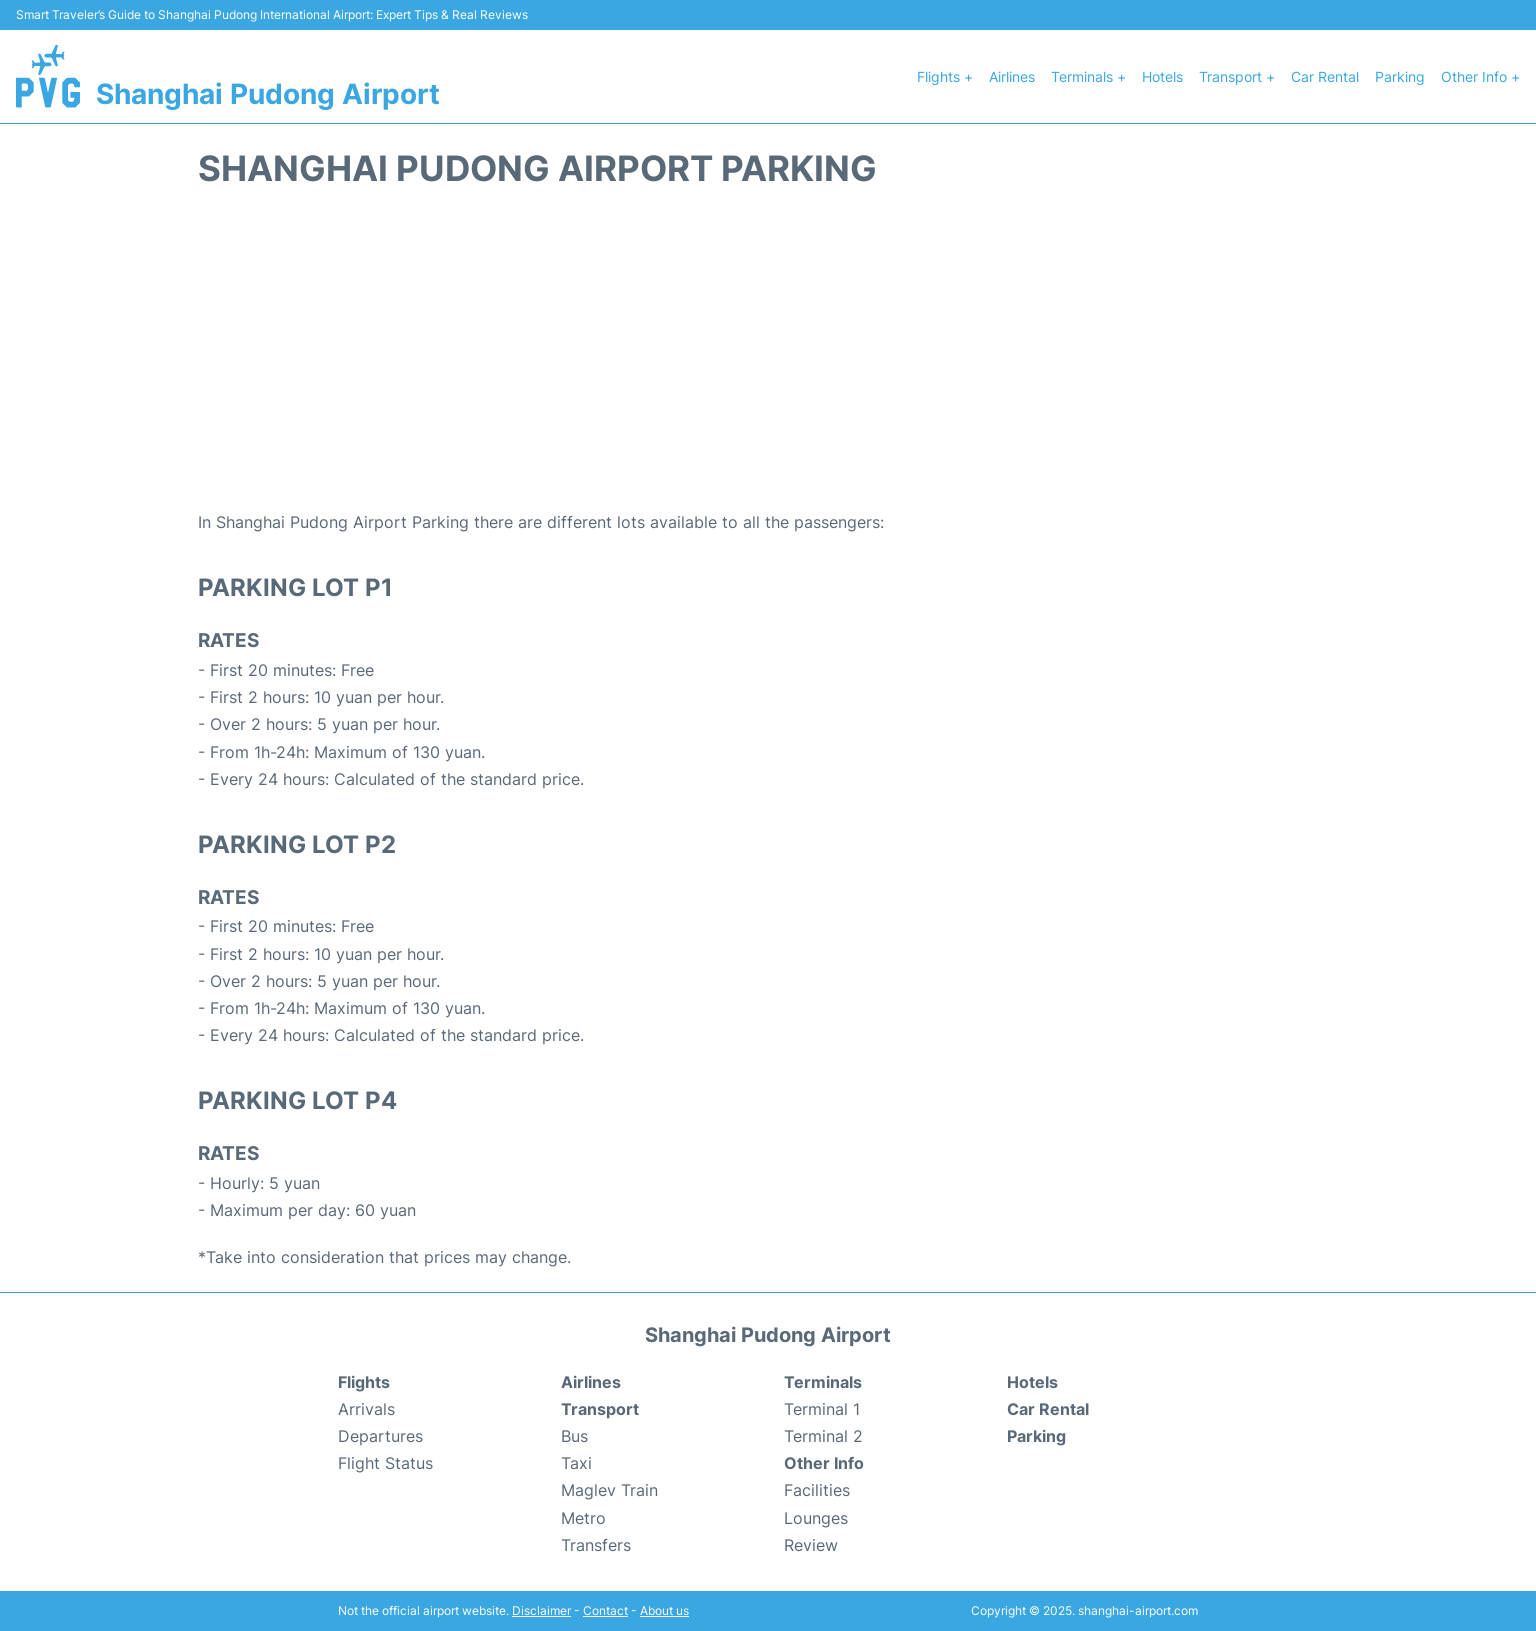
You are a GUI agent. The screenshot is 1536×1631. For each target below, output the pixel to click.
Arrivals (366, 1409)
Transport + (1237, 76)
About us (664, 1610)
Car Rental (1325, 76)
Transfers (596, 1545)
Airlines (1012, 76)
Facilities (817, 1490)
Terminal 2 (823, 1436)
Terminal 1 (822, 1409)
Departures (380, 1436)
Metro (583, 1518)
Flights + (945, 76)
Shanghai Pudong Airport (268, 94)
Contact (605, 1610)
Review (811, 1545)
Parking (1400, 76)
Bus (574, 1436)
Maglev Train (609, 1490)
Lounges (816, 1518)
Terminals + (1088, 76)
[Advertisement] (768, 349)
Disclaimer (541, 1610)
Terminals (823, 1382)
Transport (600, 1409)
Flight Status (385, 1463)
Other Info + (1480, 76)
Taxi (576, 1463)
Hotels (1162, 76)
